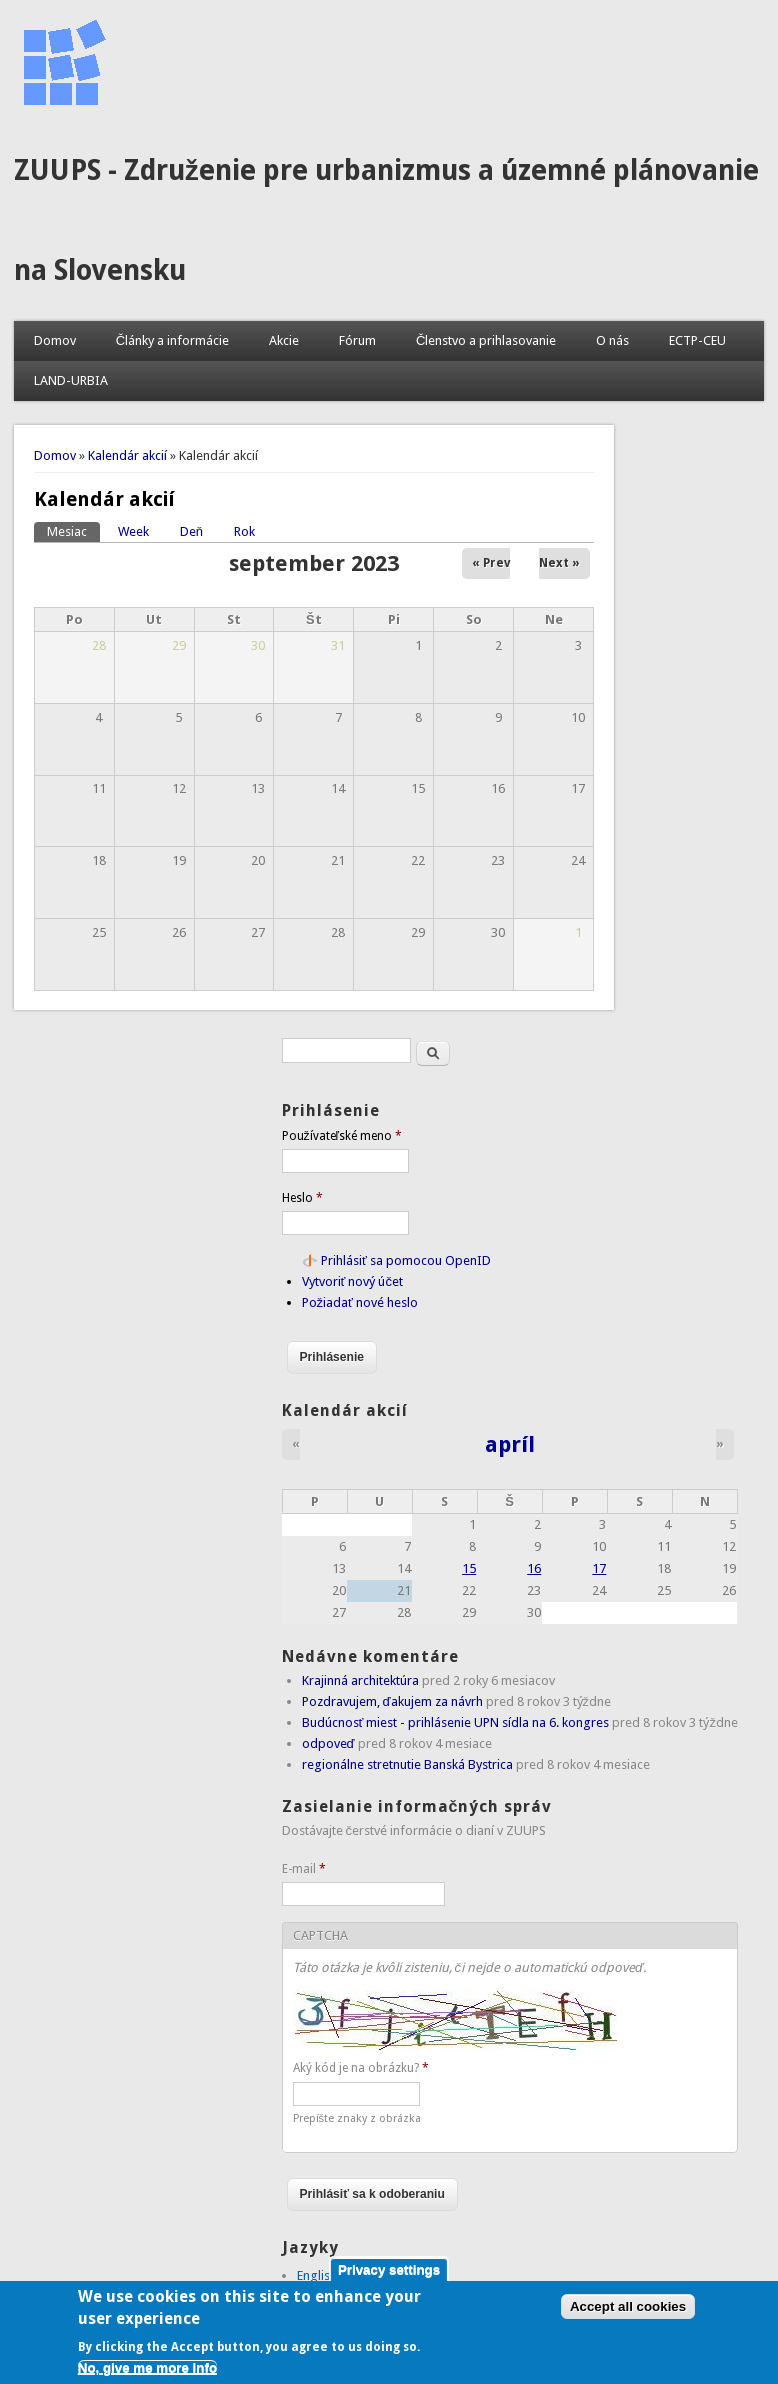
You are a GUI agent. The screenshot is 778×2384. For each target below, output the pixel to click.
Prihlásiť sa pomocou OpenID (406, 1260)
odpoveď (328, 1743)
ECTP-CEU (697, 340)
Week (133, 531)
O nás (612, 340)
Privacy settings (389, 2278)
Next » (559, 563)
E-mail (304, 1869)
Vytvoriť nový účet (352, 1281)
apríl (510, 1444)
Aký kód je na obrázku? (361, 2068)
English (317, 2275)
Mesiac (73, 530)
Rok (244, 531)
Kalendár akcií (127, 455)
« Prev (491, 563)
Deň (191, 531)
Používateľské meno (342, 1136)
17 (599, 1568)
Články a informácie (172, 340)
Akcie (284, 340)
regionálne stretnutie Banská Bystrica (407, 1764)
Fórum (357, 340)
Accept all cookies (628, 2316)
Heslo (302, 1198)
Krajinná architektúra (360, 1680)
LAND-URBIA (71, 380)
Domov (55, 340)
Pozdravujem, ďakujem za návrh (392, 1701)
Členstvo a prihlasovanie (486, 340)
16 (534, 1568)
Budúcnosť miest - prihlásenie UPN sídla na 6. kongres (456, 1722)
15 (469, 1568)
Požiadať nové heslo (360, 1302)
